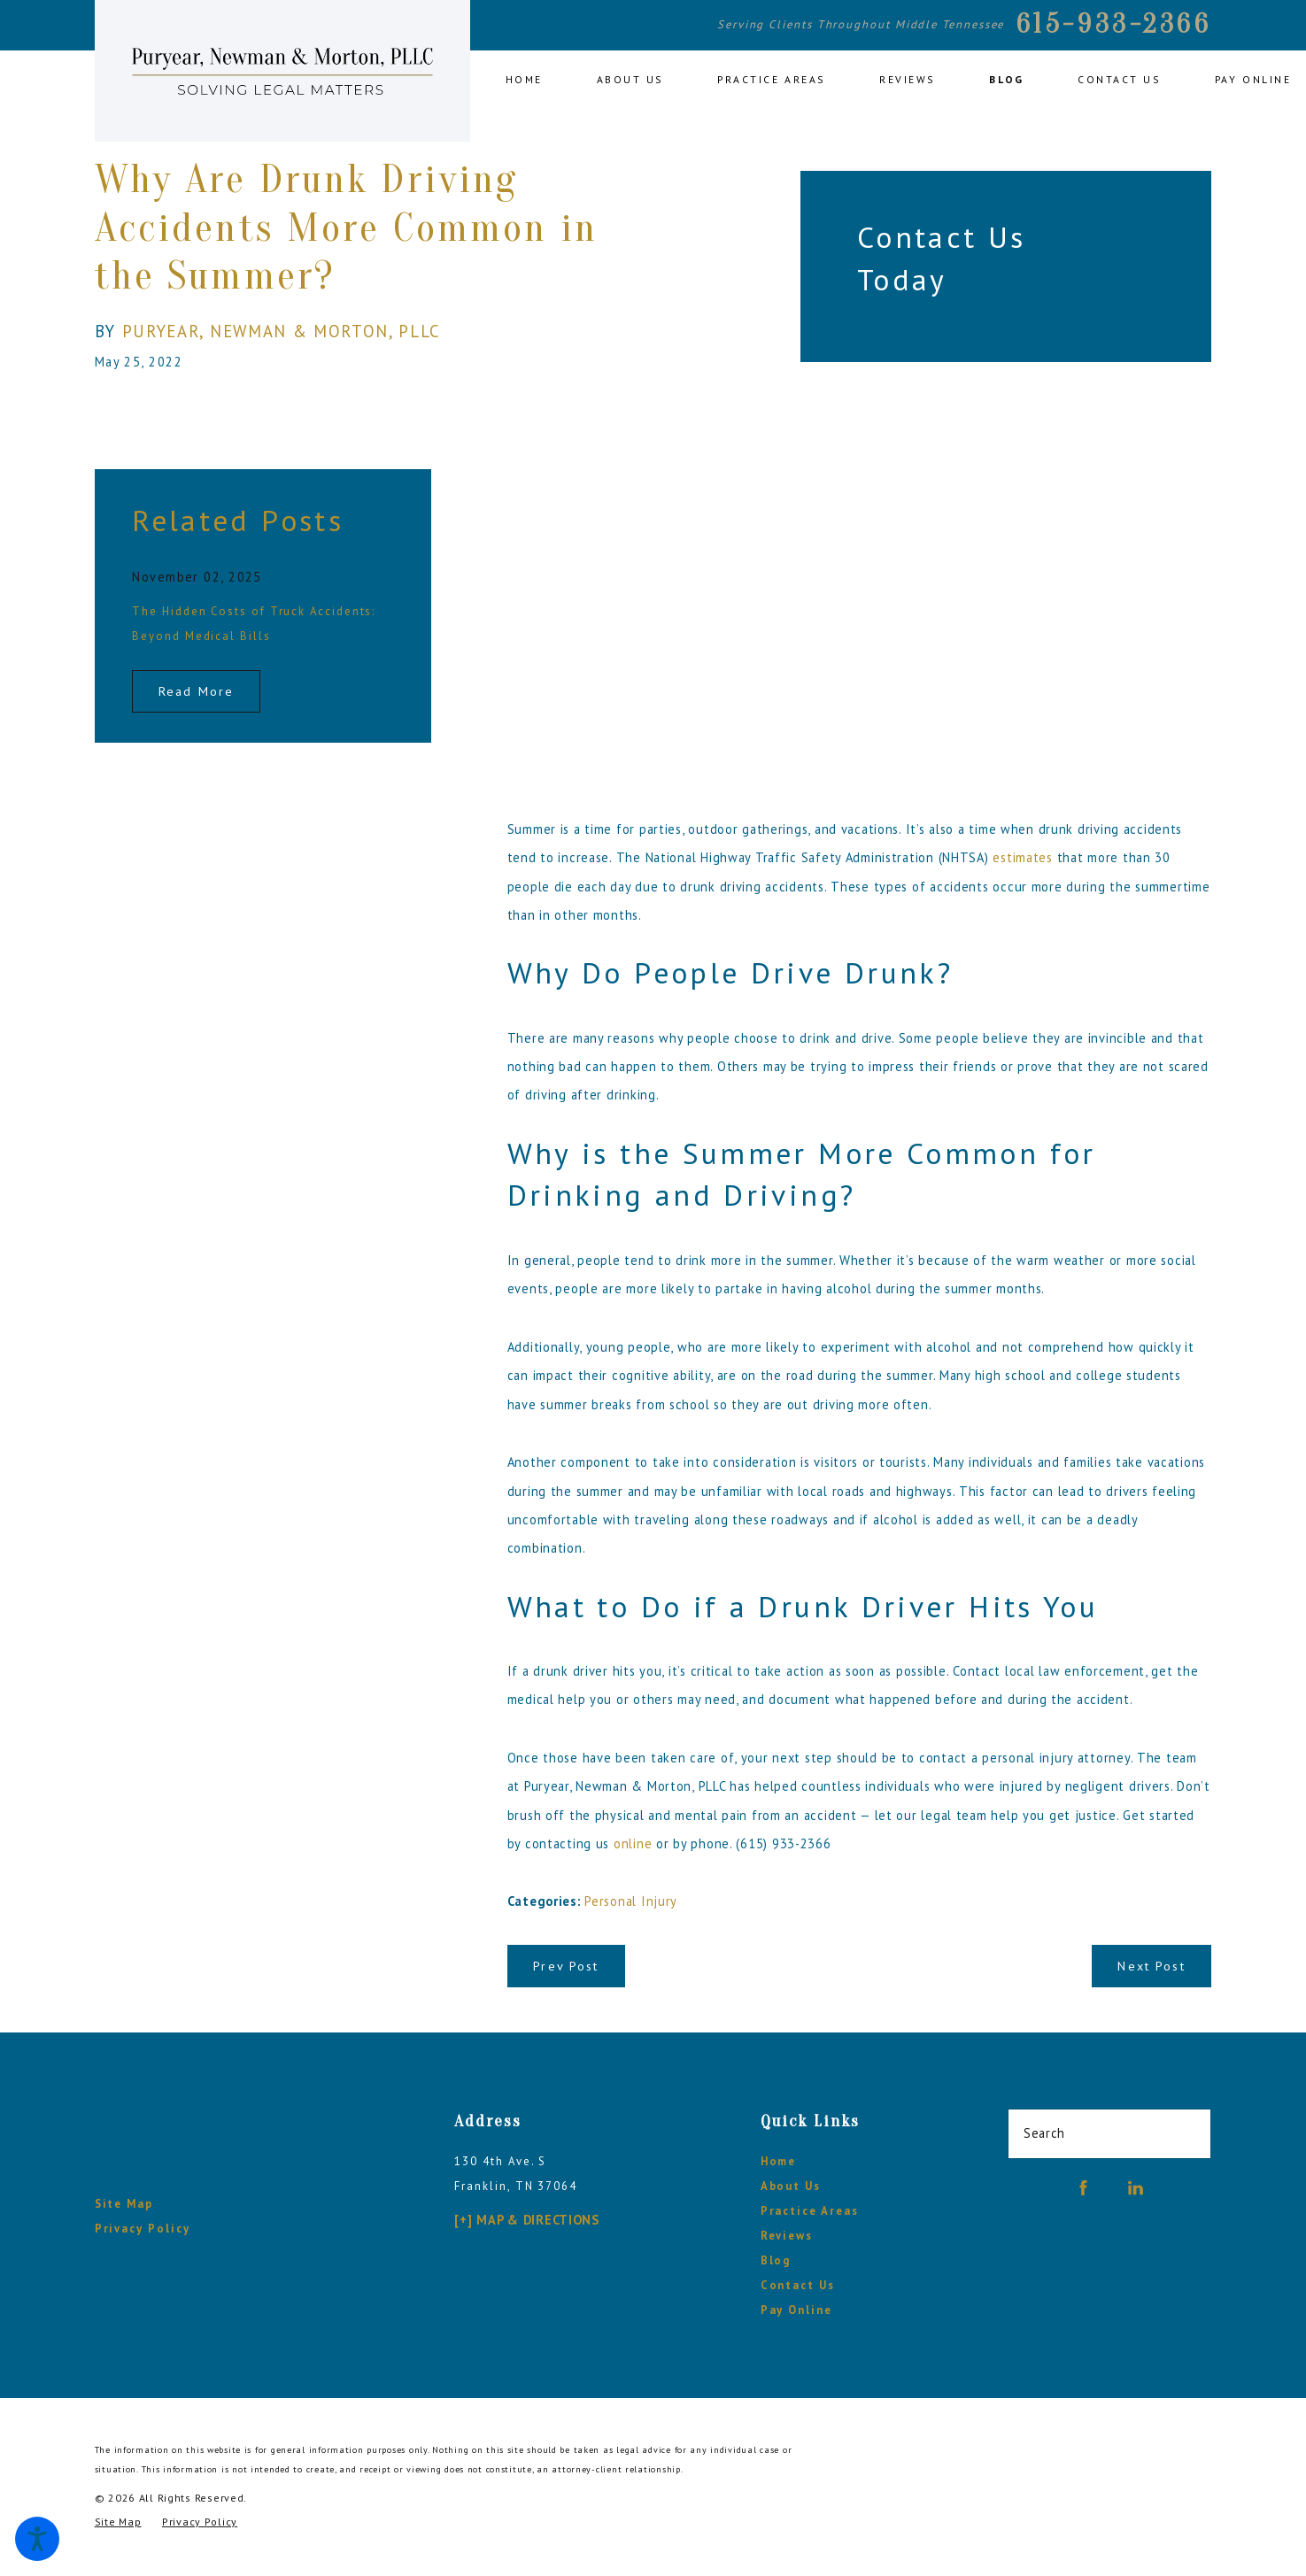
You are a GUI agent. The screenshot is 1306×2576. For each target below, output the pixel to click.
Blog (776, 2260)
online (633, 1843)
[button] (37, 2539)
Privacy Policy (142, 2228)
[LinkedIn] (1135, 2187)
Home (779, 2161)
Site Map (124, 2203)
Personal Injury (630, 1901)
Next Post (1151, 1965)
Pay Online (796, 2310)
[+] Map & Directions (526, 2219)
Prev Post (566, 1965)
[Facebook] (1083, 2187)
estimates (1023, 857)
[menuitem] (537, 80)
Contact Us (798, 2285)
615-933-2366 (1114, 24)
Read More (196, 691)
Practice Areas (810, 2210)
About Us (791, 2186)
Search (1044, 2133)
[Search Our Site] (1189, 2133)
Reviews (787, 2235)
